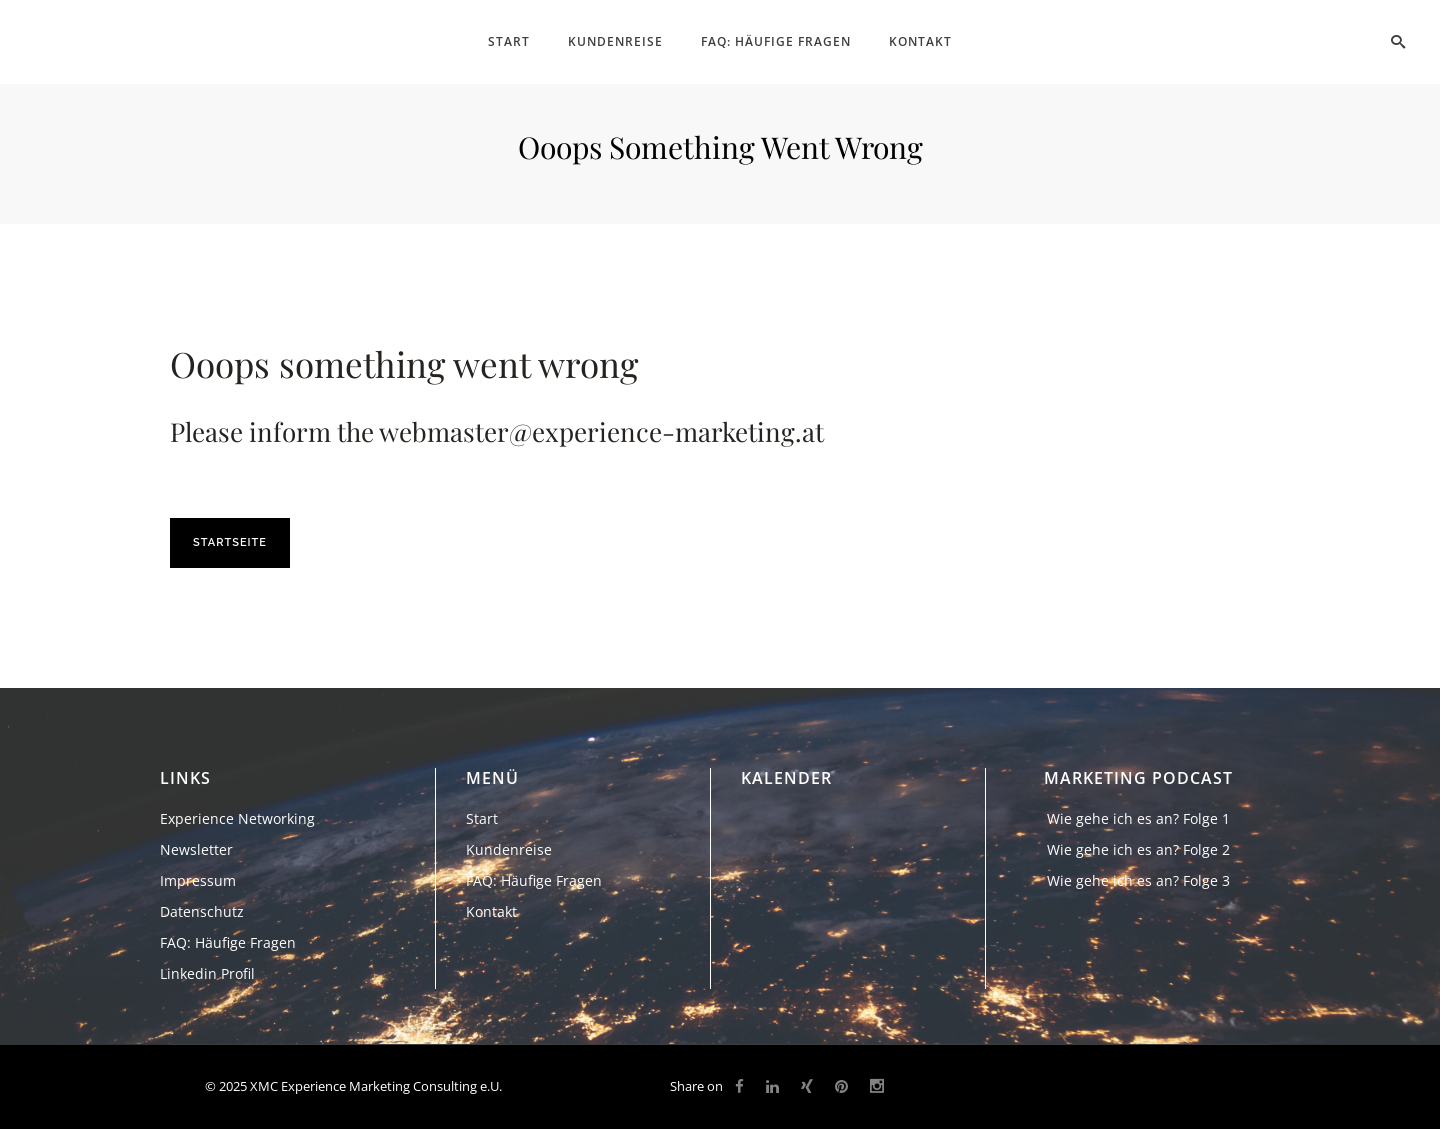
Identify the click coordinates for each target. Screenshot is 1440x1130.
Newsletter (196, 849)
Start (482, 818)
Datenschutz (202, 911)
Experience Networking (237, 818)
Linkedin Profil (207, 973)
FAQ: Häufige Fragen (228, 942)
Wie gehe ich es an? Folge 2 (1138, 849)
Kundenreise (509, 849)
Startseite (230, 542)
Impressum (198, 880)
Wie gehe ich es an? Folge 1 (1138, 818)
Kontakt (491, 911)
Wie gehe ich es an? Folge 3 (1138, 880)
